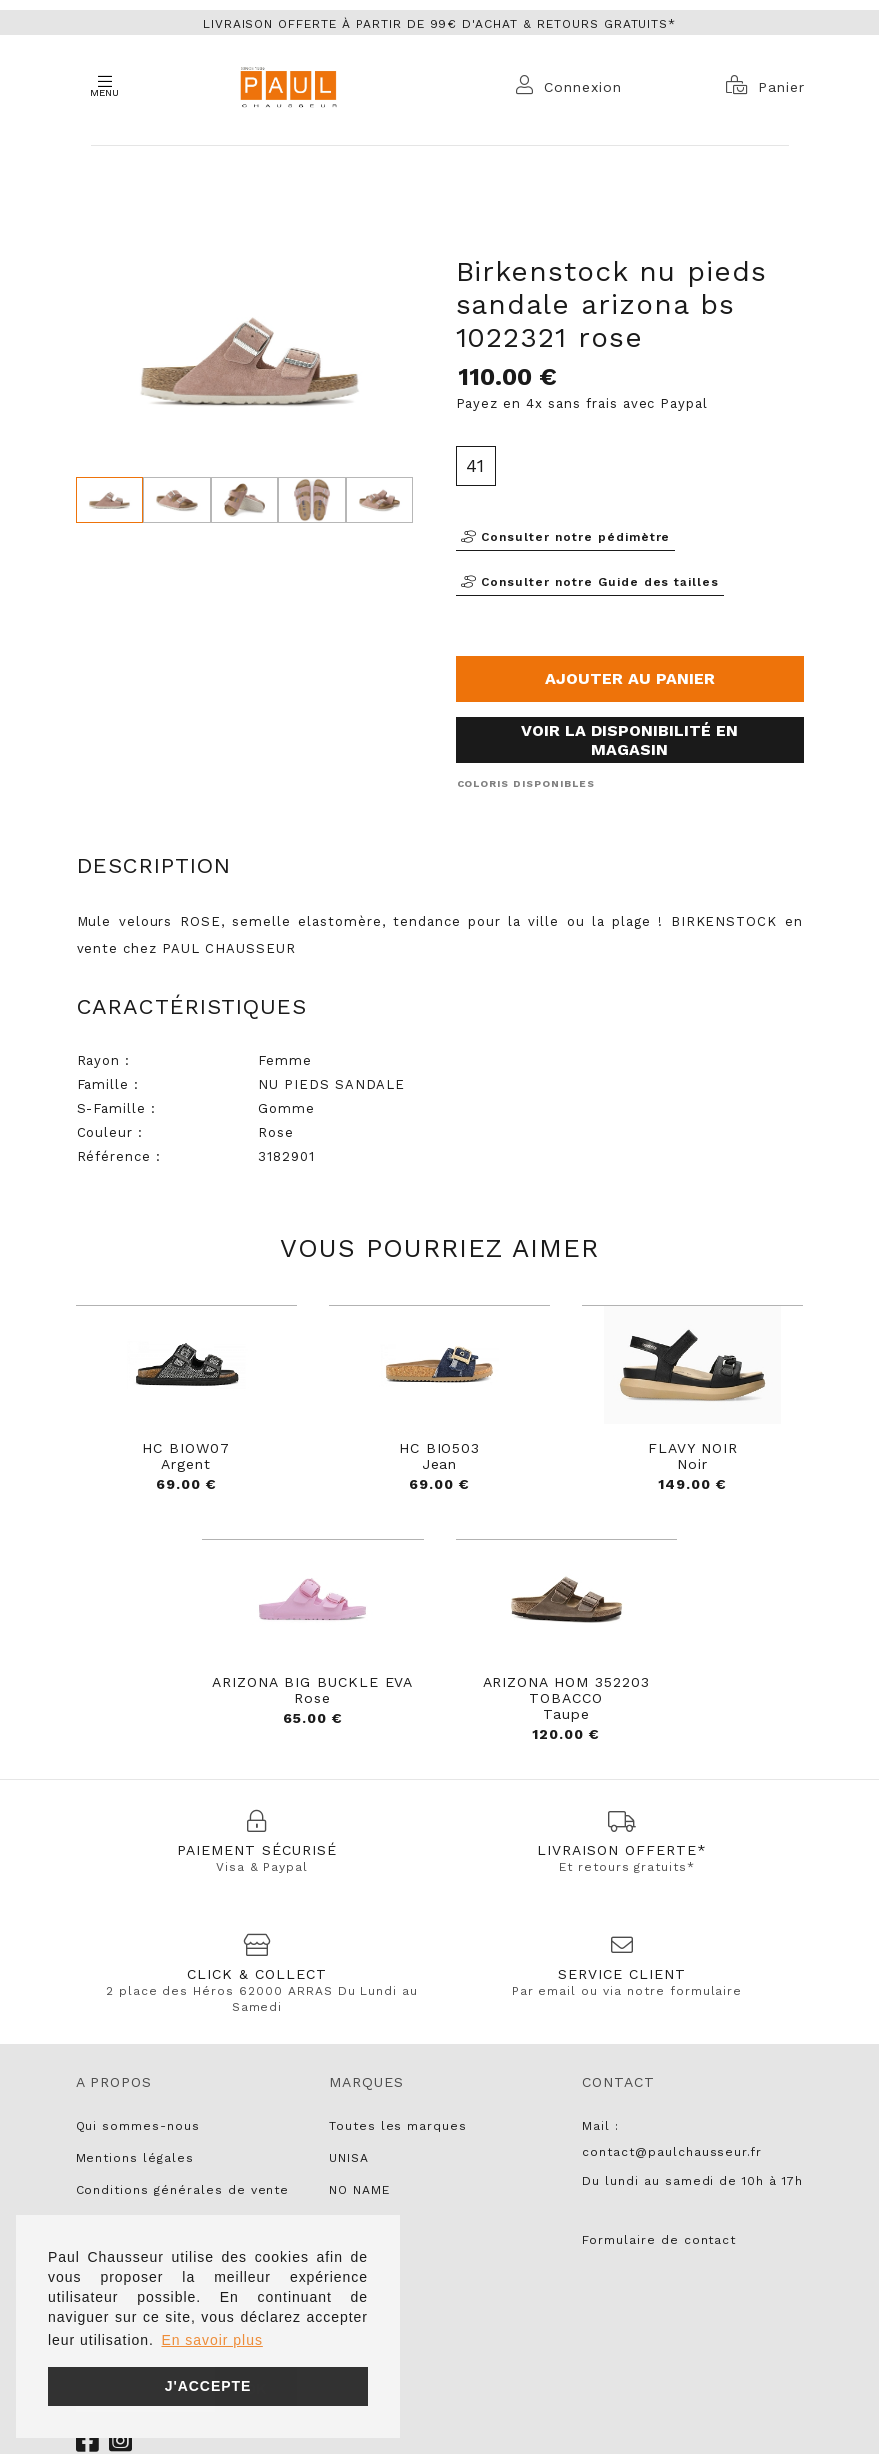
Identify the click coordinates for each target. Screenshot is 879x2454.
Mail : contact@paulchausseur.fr (672, 2139)
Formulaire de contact (659, 2240)
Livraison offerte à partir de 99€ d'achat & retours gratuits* (440, 24)
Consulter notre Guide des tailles (590, 582)
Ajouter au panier (630, 678)
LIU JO (351, 2254)
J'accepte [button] (208, 2386)
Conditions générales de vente (183, 2190)
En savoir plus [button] (211, 2340)
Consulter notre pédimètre (566, 537)
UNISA (349, 2158)
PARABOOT (364, 2222)
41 (476, 465)
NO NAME (359, 2190)
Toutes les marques (398, 2126)
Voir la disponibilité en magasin (629, 740)
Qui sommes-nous (138, 2126)
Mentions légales (135, 2158)
